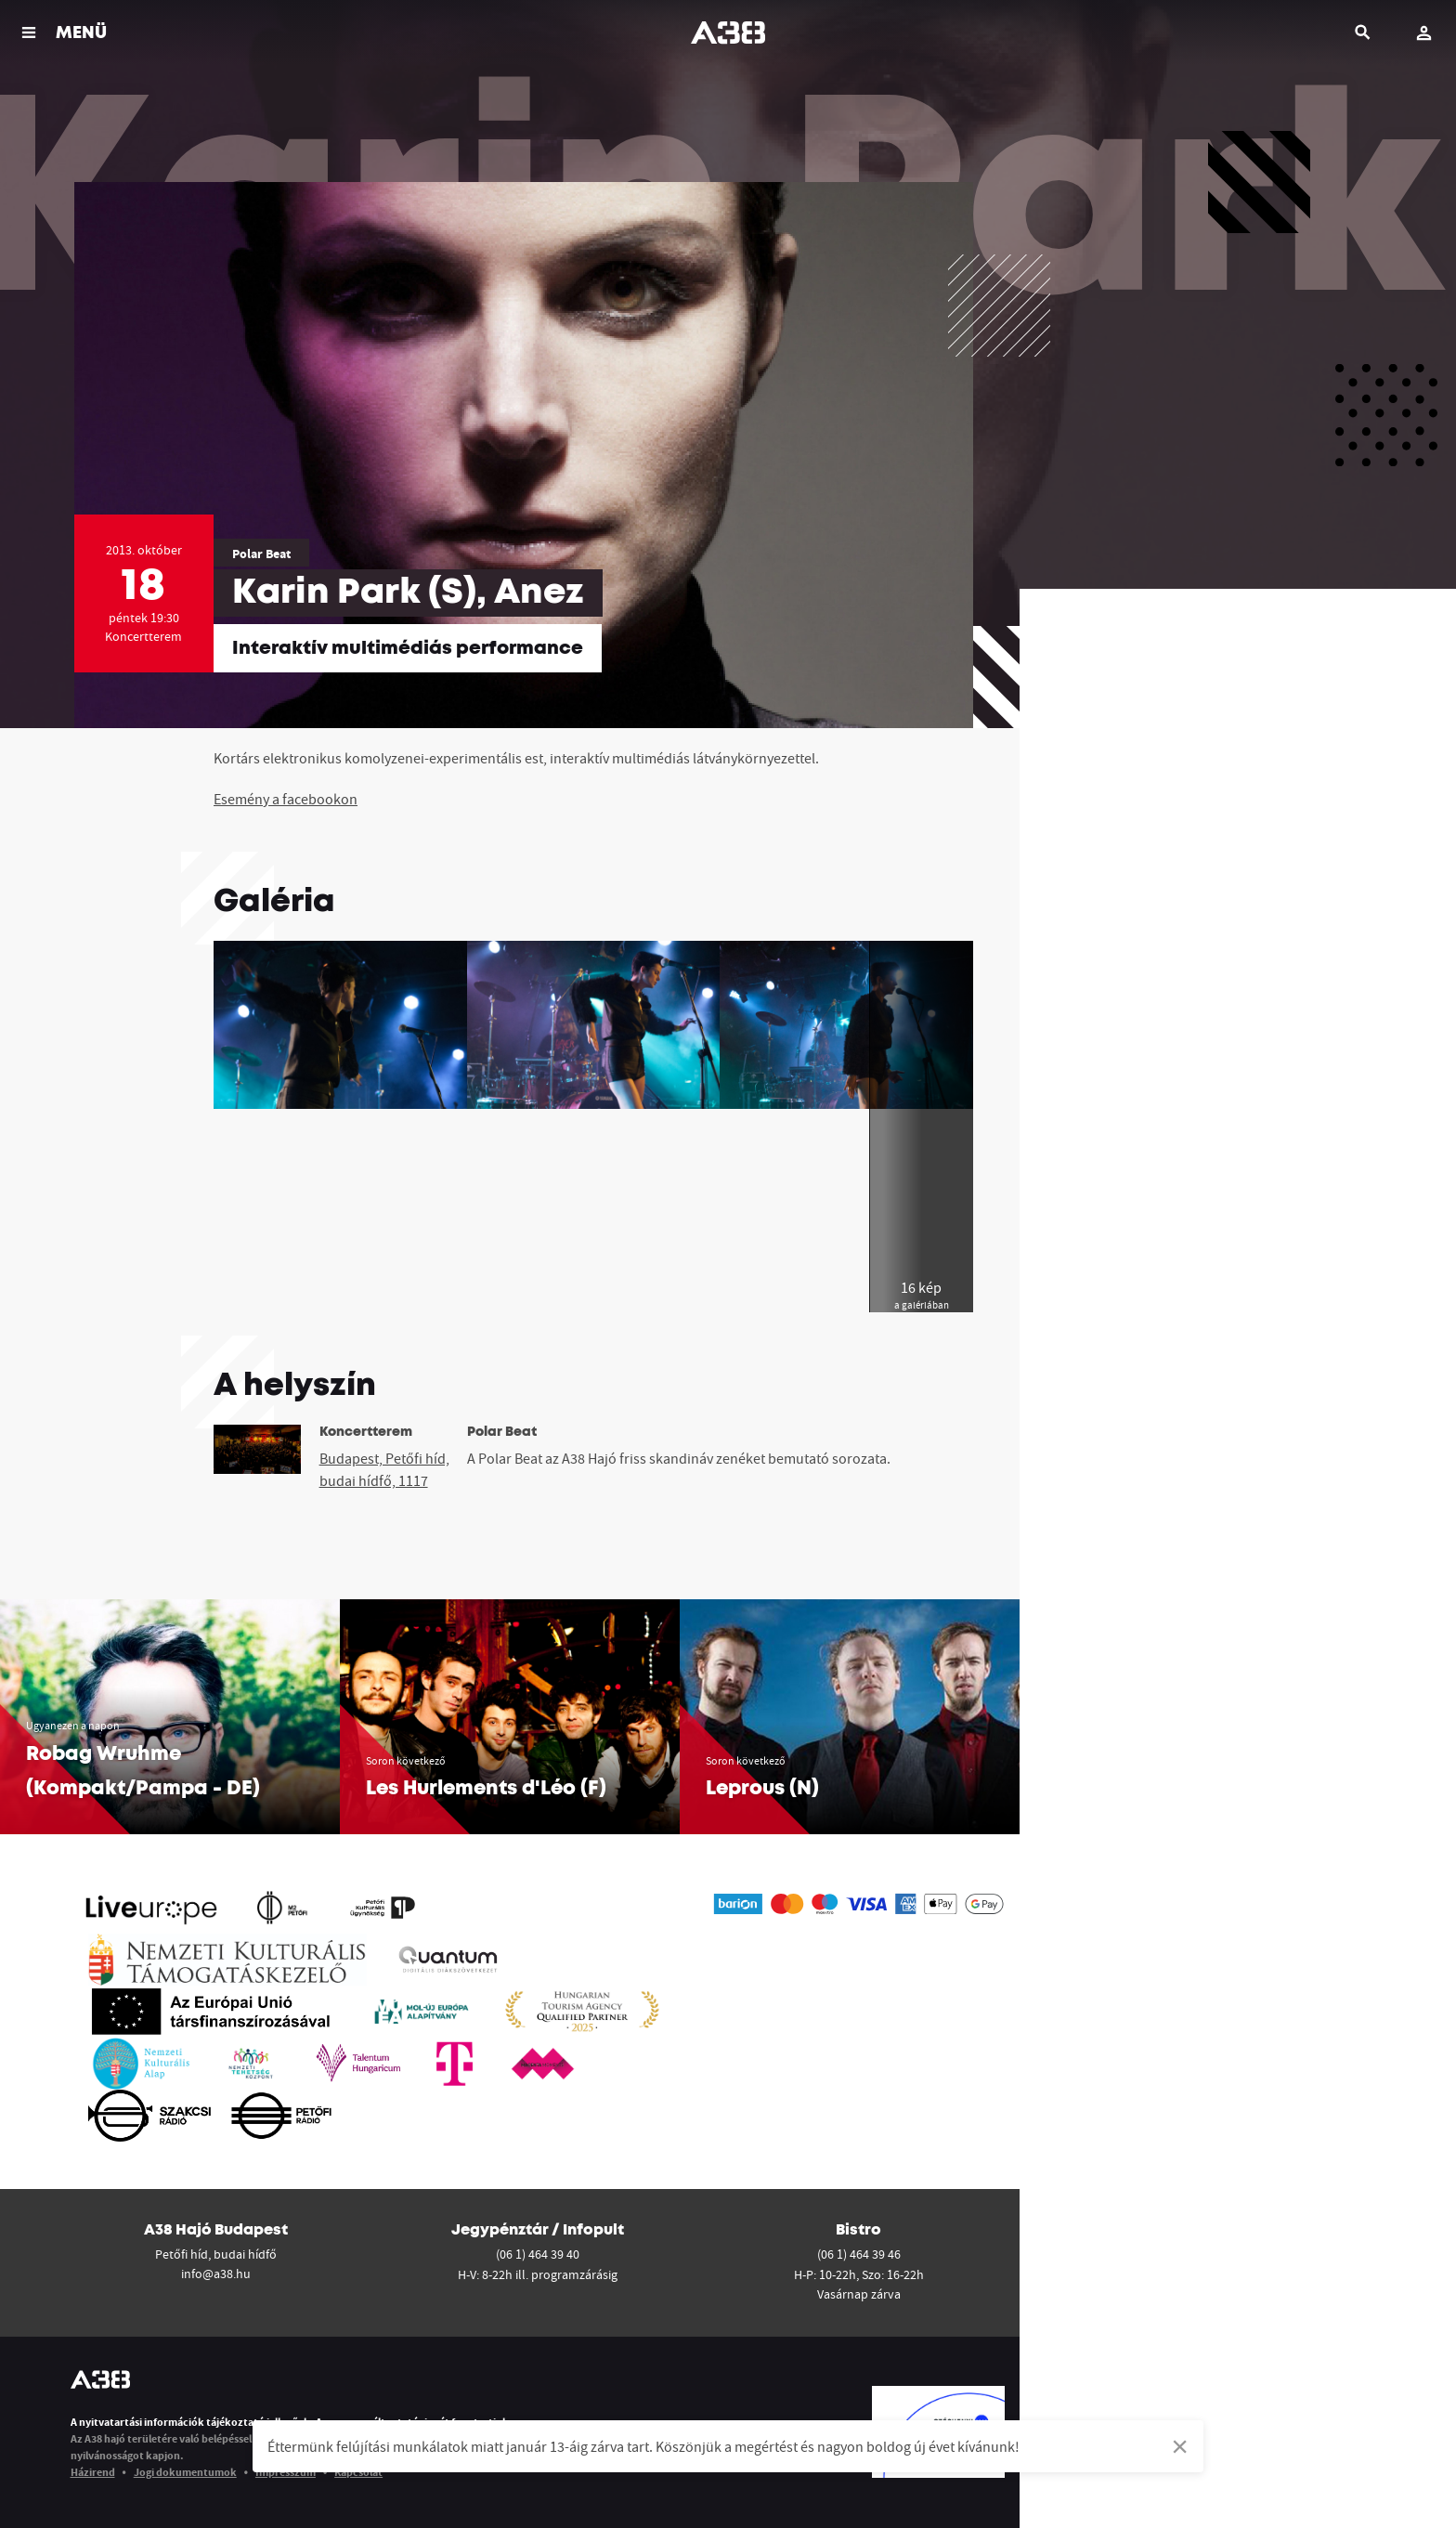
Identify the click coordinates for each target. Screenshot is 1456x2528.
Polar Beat (261, 553)
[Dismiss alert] (1180, 2446)
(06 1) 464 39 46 (859, 2254)
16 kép (921, 1295)
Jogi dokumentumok (185, 2472)
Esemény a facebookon (286, 798)
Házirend (93, 2472)
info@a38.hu (216, 2273)
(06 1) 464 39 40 (537, 2254)
